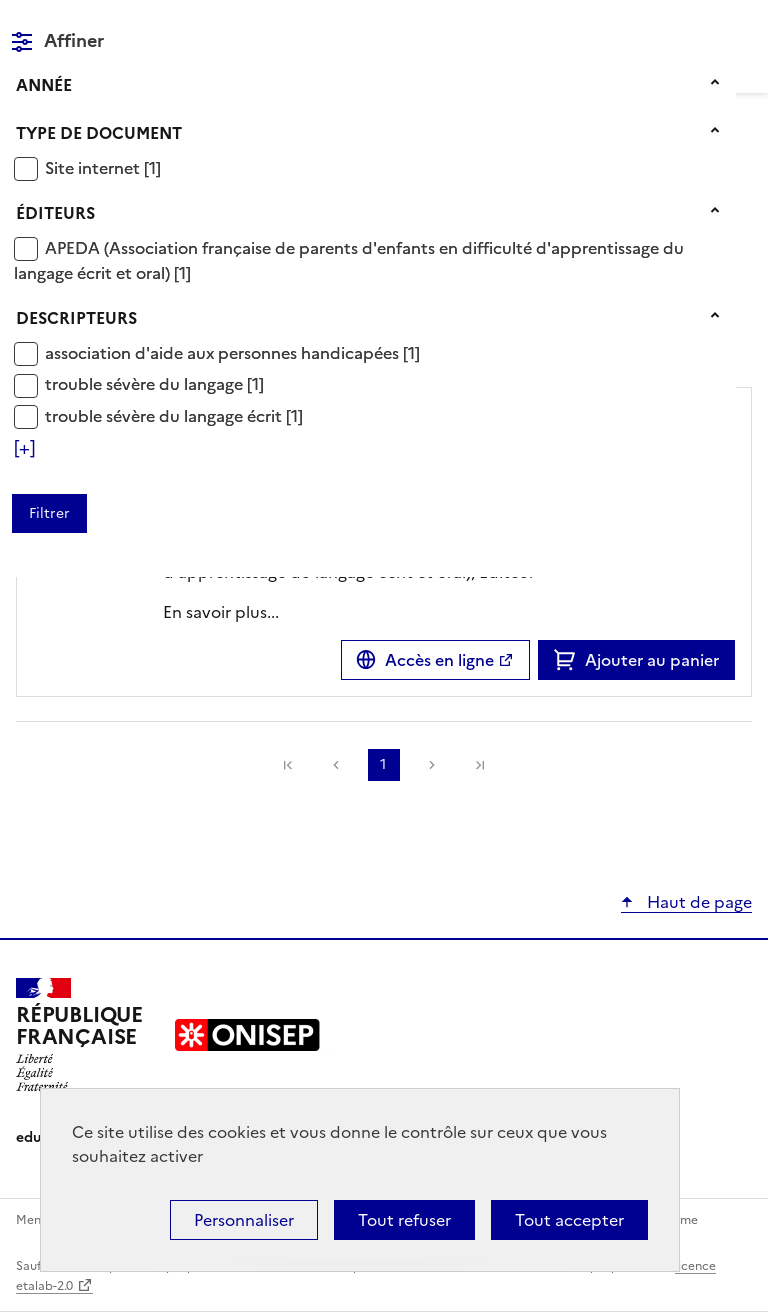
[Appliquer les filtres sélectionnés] (49, 513)
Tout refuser (404, 1220)
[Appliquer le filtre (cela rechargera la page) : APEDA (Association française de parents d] (349, 260)
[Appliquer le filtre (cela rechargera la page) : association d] (232, 352)
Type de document (99, 133)
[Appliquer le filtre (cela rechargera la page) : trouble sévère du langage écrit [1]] (174, 415)
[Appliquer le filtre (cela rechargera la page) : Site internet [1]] (103, 167)
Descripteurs (76, 318)
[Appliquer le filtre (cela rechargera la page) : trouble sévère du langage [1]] (154, 383)
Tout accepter (569, 1220)
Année (44, 85)
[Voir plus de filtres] (24, 448)
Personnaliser (244, 1220)
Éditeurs (55, 213)
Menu (740, 24)
